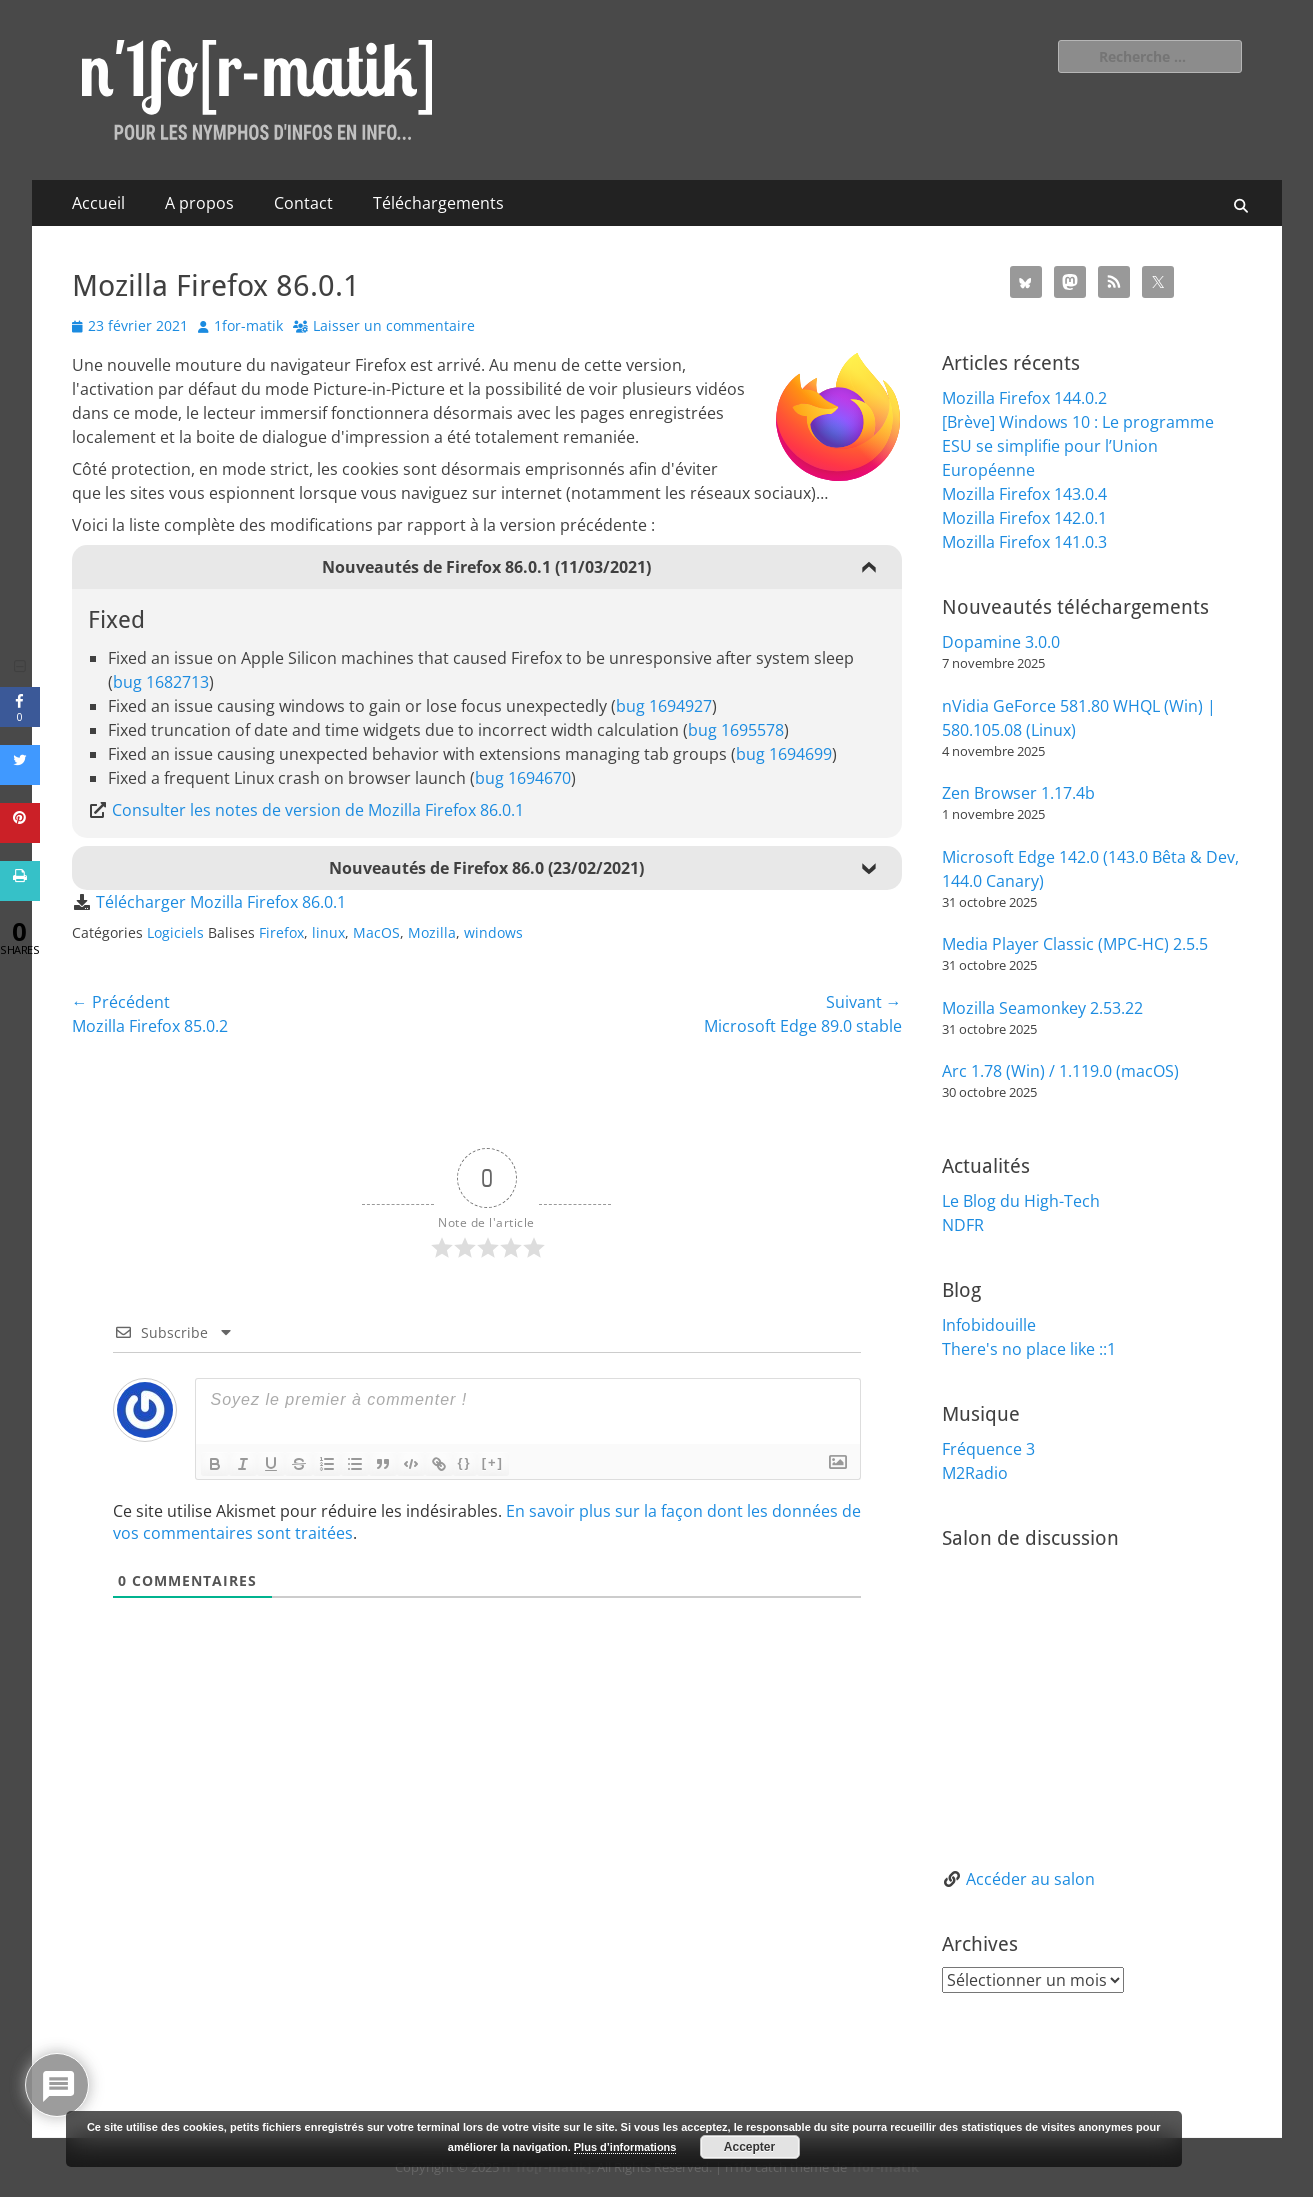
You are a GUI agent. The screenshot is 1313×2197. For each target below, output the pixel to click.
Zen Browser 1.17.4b (1018, 793)
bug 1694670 (523, 778)
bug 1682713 (161, 682)
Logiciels (175, 932)
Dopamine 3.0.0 (1001, 642)
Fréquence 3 (988, 1449)
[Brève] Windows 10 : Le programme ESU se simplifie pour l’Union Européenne (1078, 446)
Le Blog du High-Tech (1021, 1201)
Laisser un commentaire (394, 325)
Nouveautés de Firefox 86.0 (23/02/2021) (486, 868)
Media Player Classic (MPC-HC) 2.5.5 (1075, 944)
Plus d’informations (625, 2147)
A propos (199, 203)
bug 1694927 (664, 706)
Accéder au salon (1030, 1879)
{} (465, 1462)
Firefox (281, 932)
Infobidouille (989, 1325)
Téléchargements (438, 203)
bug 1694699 (784, 754)
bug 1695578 (736, 730)
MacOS (376, 932)
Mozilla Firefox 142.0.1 (1024, 518)
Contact (303, 203)
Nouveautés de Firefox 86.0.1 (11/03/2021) (486, 567)
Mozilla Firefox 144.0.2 (1024, 398)
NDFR (963, 1225)
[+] (493, 1462)
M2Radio (975, 1473)
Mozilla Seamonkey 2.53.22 (1042, 1008)
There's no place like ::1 (1029, 1349)
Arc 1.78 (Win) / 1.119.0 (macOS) (1060, 1071)
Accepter (749, 2147)
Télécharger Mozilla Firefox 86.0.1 (221, 902)
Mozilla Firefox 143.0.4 (1024, 494)
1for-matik (248, 325)
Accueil (98, 203)
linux (328, 932)
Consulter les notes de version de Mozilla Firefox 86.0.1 (318, 810)
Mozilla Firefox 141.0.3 (1024, 542)
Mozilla (432, 932)
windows (493, 932)
